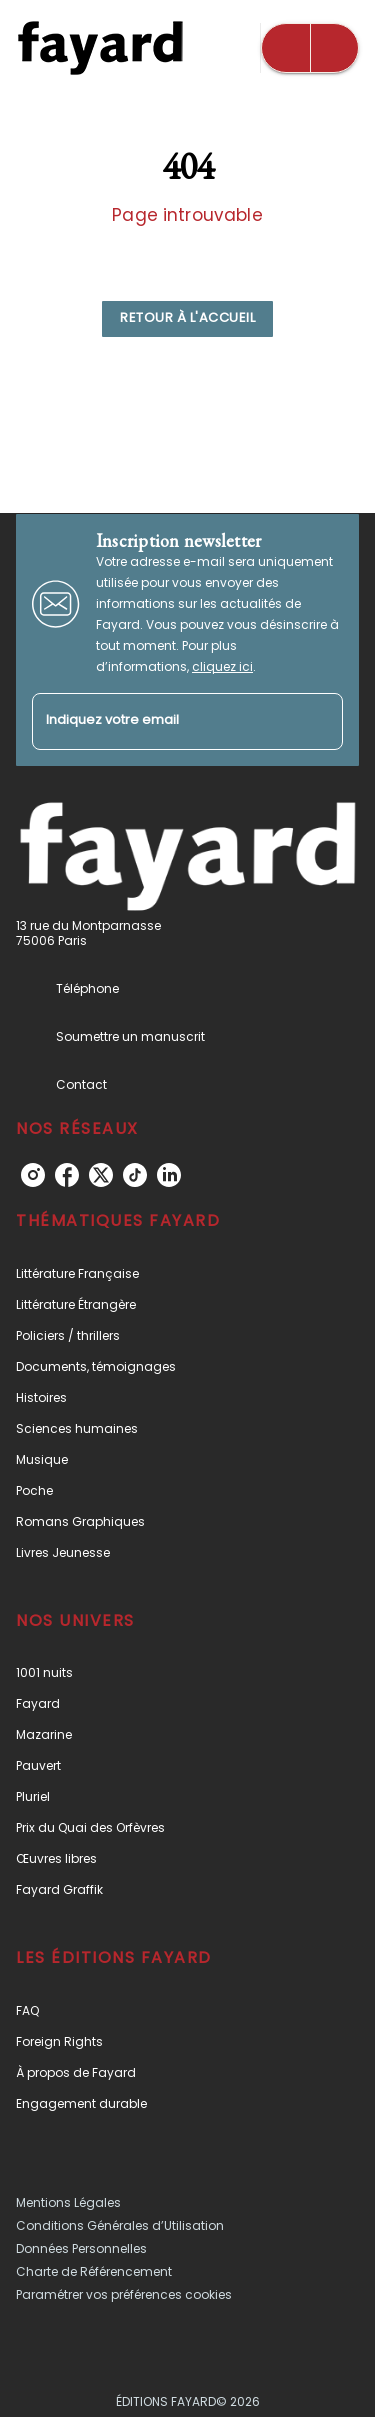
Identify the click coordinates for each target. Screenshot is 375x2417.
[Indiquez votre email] (162, 721)
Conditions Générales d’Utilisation (120, 2225)
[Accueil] (100, 47)
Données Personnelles (81, 2248)
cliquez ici (222, 666)
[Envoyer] (319, 722)
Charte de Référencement (94, 2271)
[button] (187, 319)
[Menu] (310, 48)
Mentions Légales (68, 2202)
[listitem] (33, 1175)
